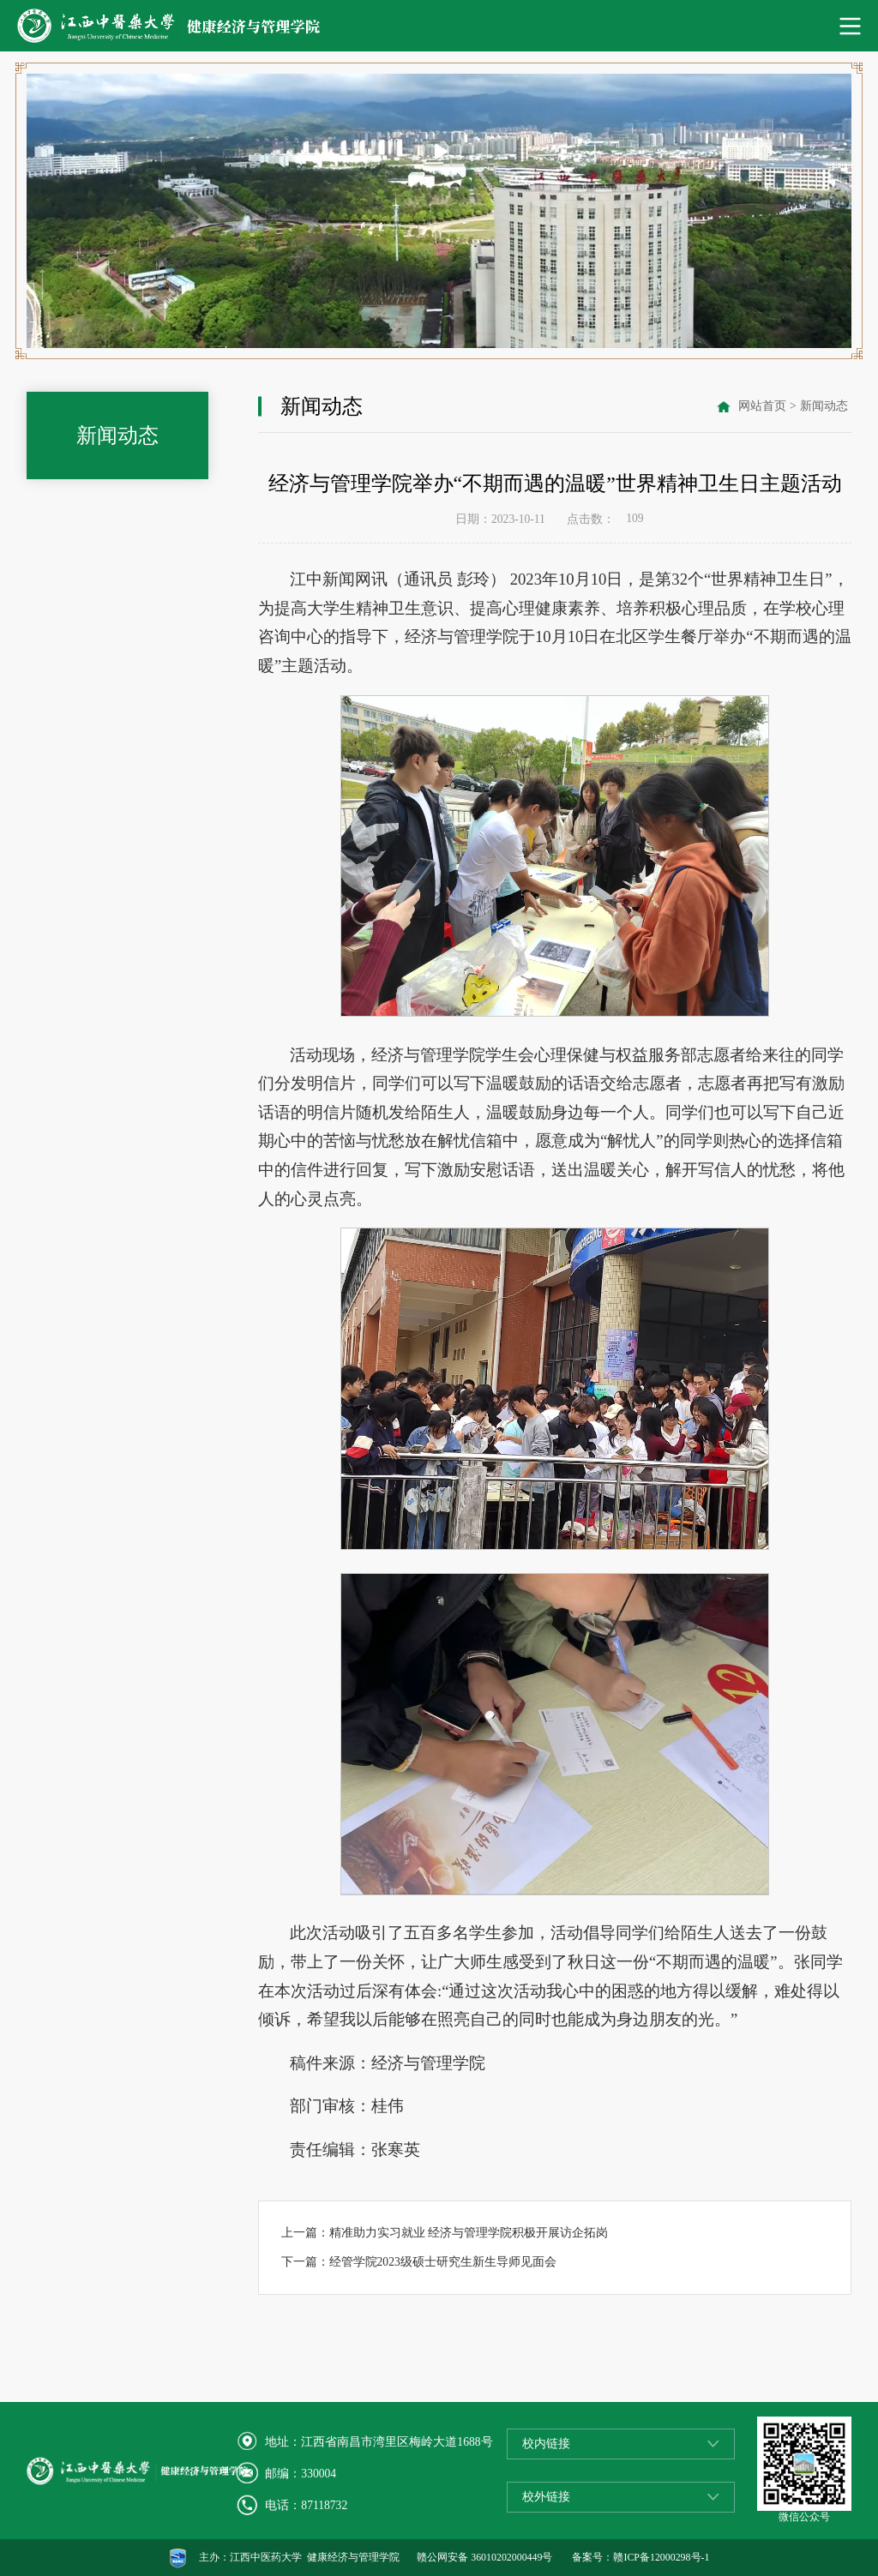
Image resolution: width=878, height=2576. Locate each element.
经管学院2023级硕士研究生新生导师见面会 (442, 2261)
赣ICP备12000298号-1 (661, 2557)
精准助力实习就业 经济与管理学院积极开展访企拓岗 (468, 2232)
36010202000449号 (511, 2557)
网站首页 (762, 405)
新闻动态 (824, 405)
